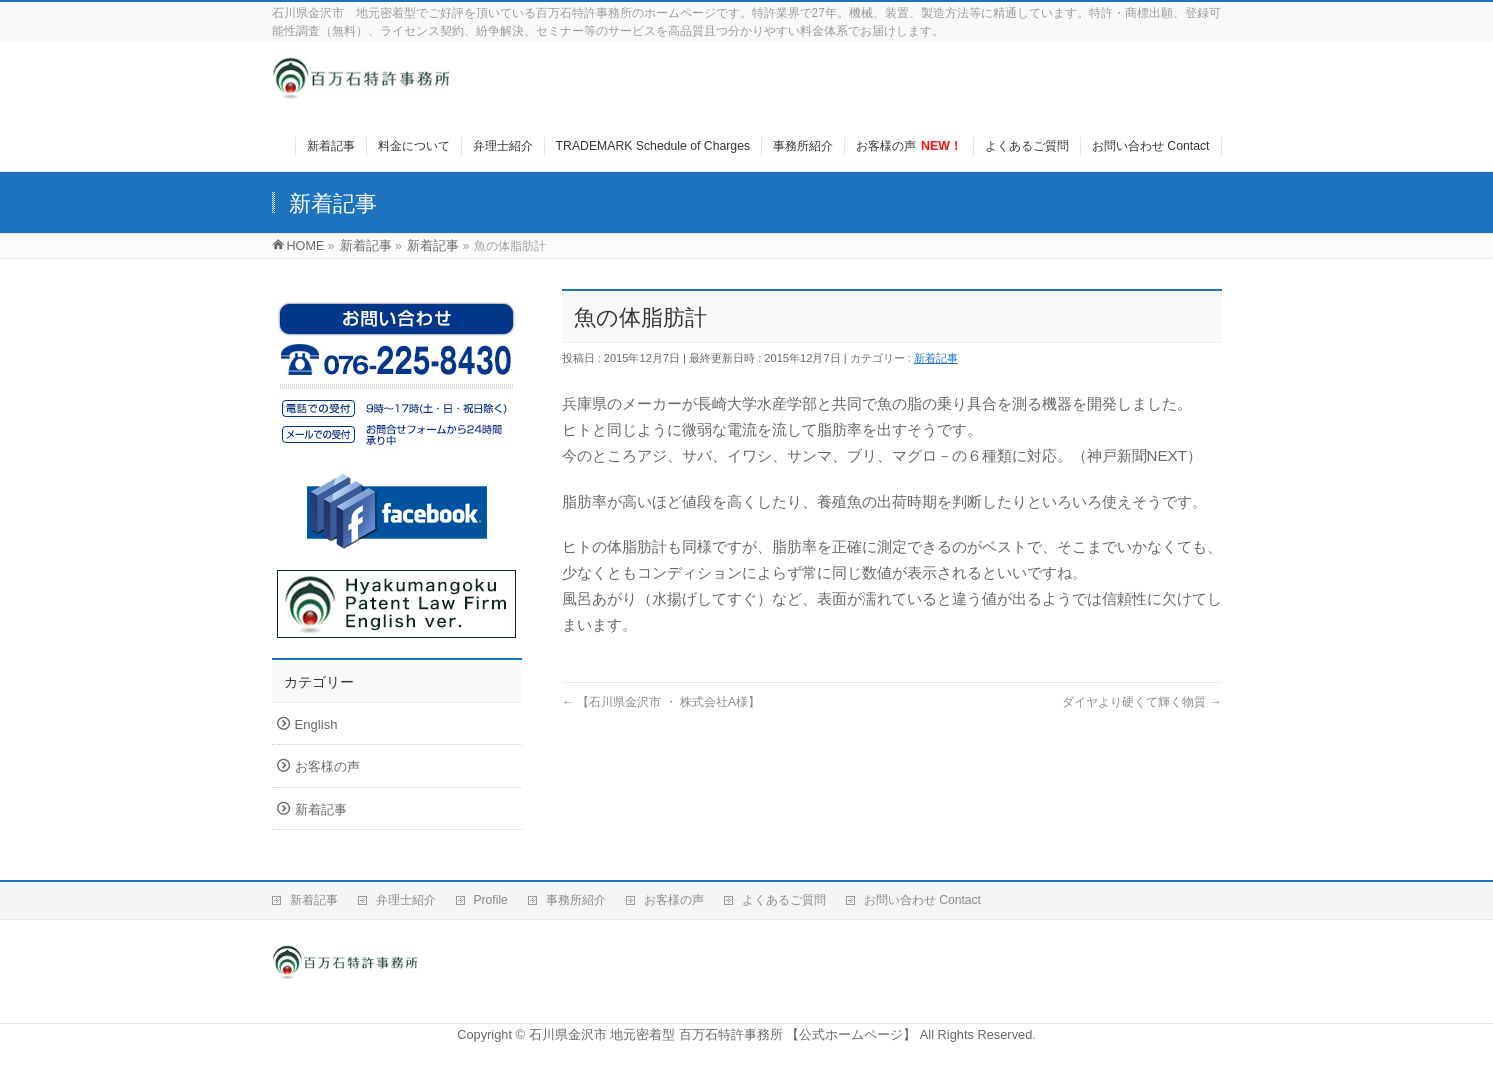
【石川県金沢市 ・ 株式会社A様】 (661, 702)
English (316, 724)
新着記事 (936, 358)
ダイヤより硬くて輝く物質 (1142, 702)
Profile (491, 900)
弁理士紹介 (406, 900)
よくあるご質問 (784, 900)
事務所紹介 (576, 900)
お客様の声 (327, 766)
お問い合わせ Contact (922, 900)
